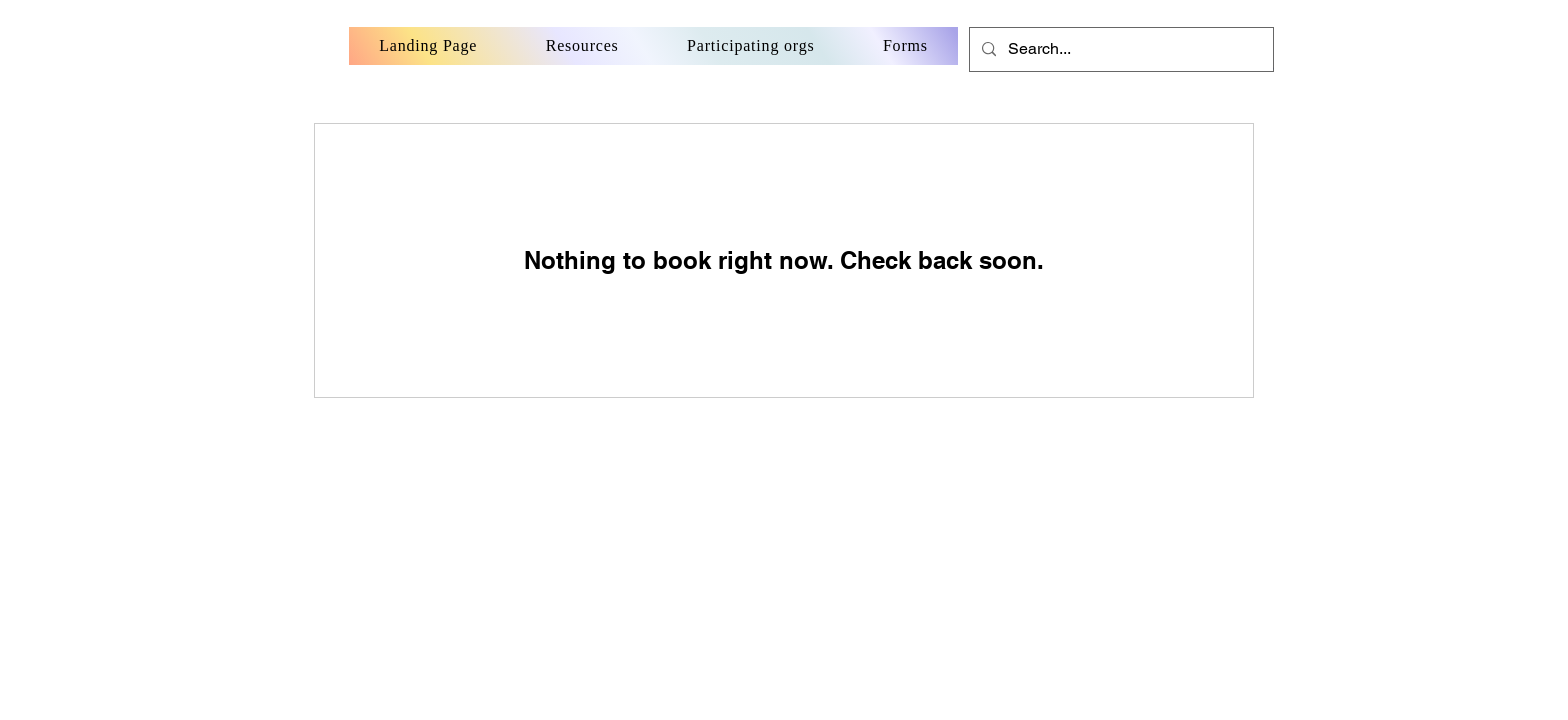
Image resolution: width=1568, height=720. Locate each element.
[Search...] (1119, 49)
